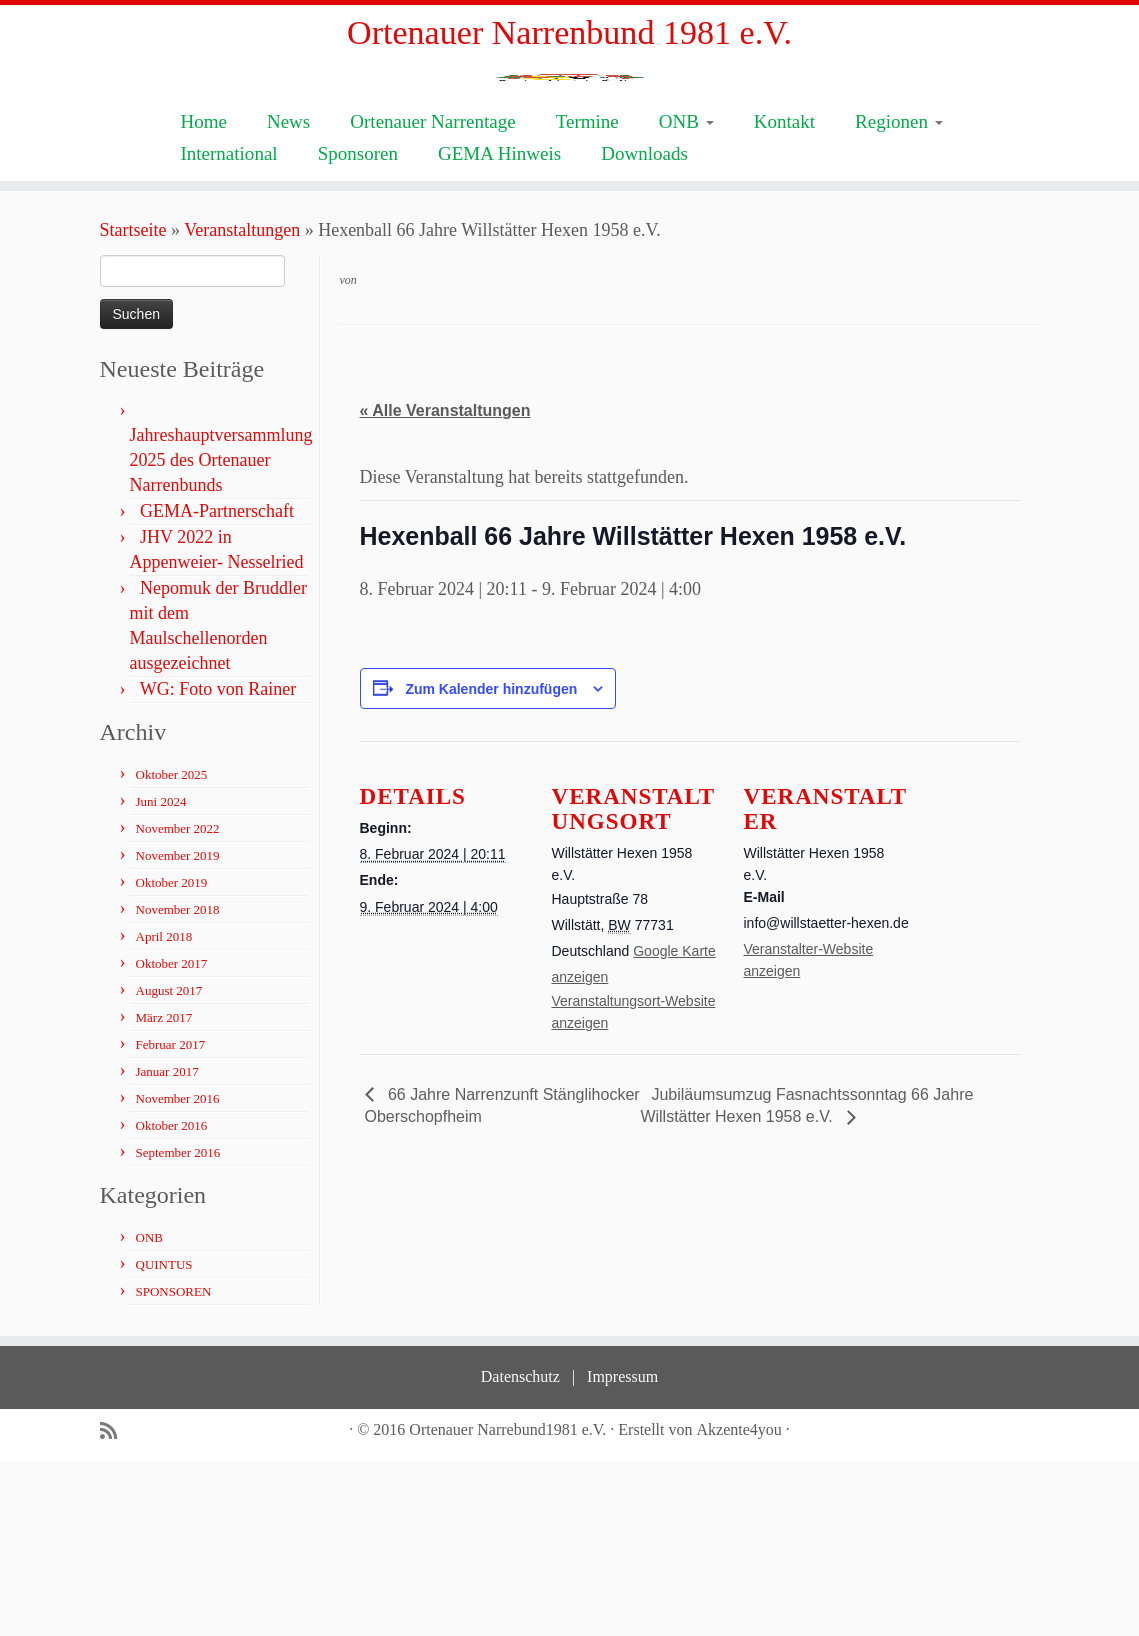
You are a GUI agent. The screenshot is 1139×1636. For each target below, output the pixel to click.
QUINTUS (164, 1439)
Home (203, 296)
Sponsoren (358, 328)
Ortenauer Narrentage (432, 296)
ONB (686, 296)
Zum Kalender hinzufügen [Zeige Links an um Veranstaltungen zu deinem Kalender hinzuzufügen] (491, 865)
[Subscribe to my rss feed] (115, 1606)
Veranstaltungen (242, 405)
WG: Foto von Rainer (218, 864)
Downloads (644, 328)
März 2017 (164, 1192)
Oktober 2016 (172, 1300)
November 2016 (178, 1273)
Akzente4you (739, 1604)
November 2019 (178, 1030)
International (228, 328)
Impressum (622, 1551)
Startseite (133, 405)
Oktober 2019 (172, 1057)
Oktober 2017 (172, 1138)
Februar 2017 (171, 1219)
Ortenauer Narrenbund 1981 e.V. (569, 39)
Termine (587, 296)
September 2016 (178, 1327)
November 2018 (178, 1084)
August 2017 (169, 1165)
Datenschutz (520, 1551)
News (288, 296)
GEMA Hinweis (499, 328)
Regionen (899, 296)
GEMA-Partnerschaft (217, 686)
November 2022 (178, 1003)
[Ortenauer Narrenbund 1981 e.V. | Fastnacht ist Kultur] (569, 170)
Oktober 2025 (172, 949)
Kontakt (784, 296)
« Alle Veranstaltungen (445, 586)
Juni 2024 (161, 976)
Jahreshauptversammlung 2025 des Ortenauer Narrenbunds (221, 635)
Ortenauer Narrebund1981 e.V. (507, 1604)
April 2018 (164, 1111)
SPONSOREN (174, 1466)
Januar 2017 (167, 1246)
